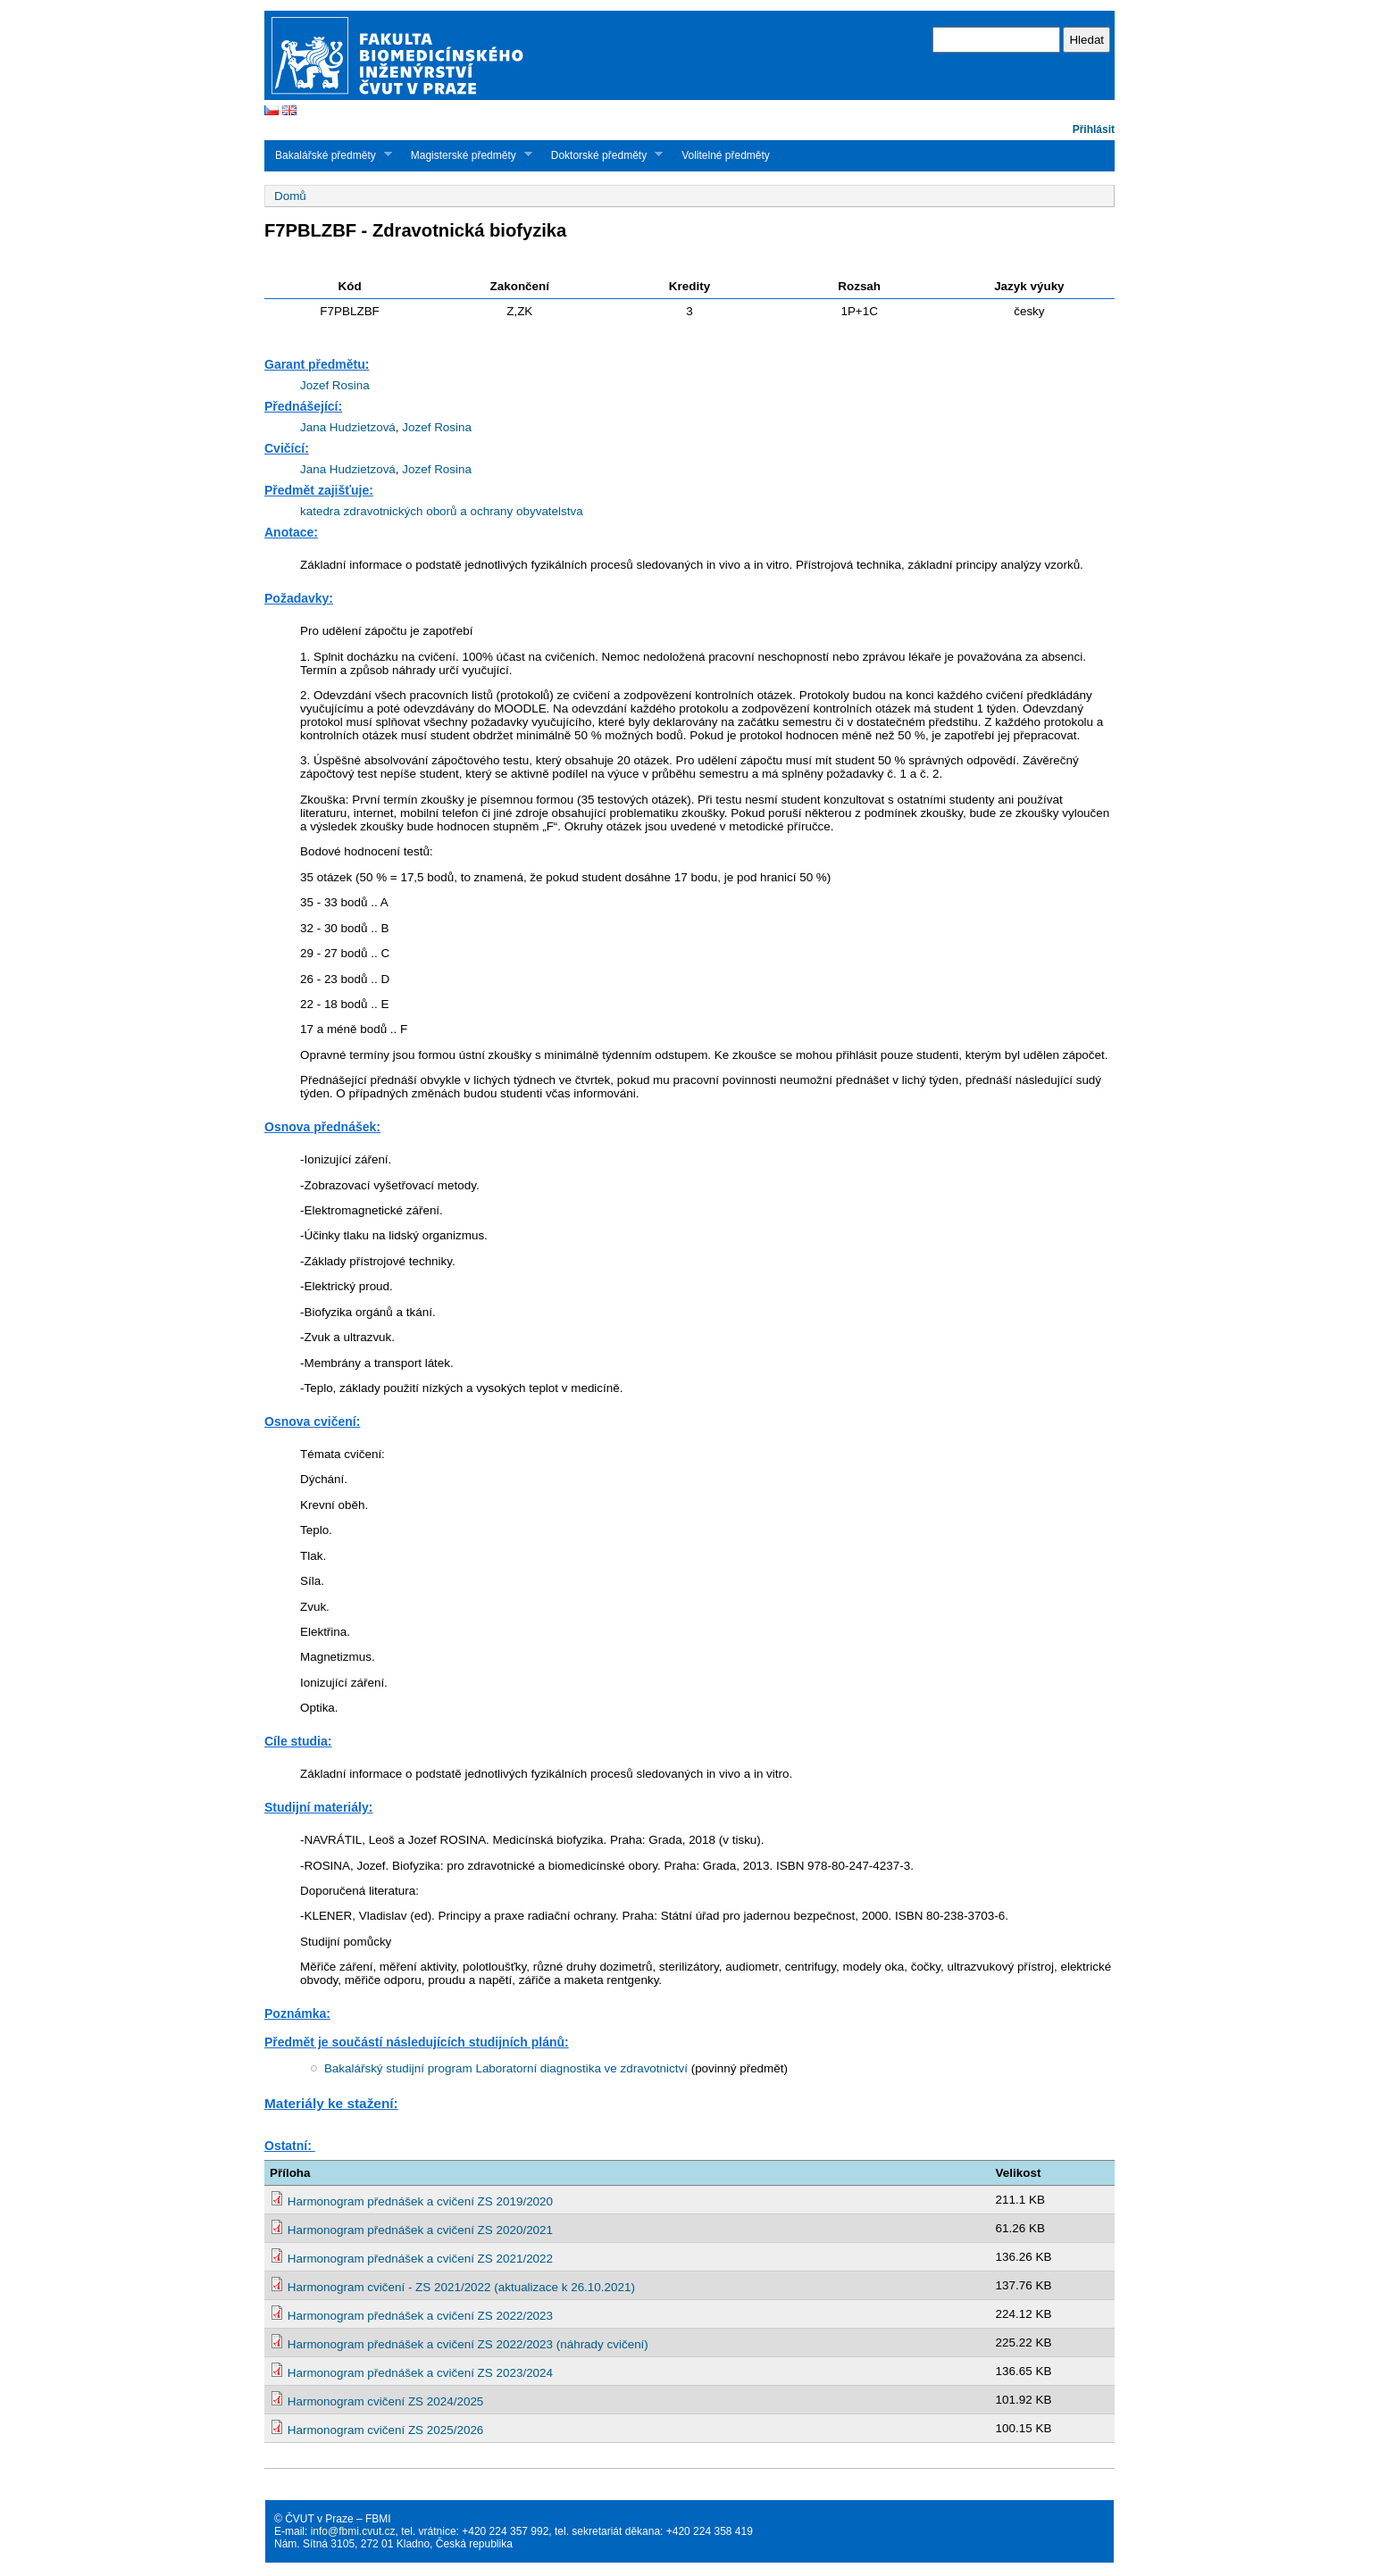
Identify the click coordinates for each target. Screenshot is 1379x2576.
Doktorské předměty (601, 155)
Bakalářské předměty (328, 155)
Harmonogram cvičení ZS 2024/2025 (386, 2401)
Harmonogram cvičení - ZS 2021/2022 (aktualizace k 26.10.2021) (461, 2287)
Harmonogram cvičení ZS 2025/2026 (386, 2430)
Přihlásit (1094, 129)
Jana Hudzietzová (348, 427)
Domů (290, 196)
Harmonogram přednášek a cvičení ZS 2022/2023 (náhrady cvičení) (468, 2344)
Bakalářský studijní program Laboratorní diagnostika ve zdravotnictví (506, 2068)
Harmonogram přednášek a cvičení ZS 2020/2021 (420, 2230)
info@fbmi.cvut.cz (353, 2531)
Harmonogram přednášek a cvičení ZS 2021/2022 (420, 2258)
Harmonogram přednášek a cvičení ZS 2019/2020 (420, 2201)
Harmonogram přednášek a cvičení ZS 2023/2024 (420, 2373)
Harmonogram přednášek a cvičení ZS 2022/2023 (420, 2315)
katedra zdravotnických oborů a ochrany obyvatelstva (441, 511)
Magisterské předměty (466, 155)
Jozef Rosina (335, 385)
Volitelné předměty (725, 155)
